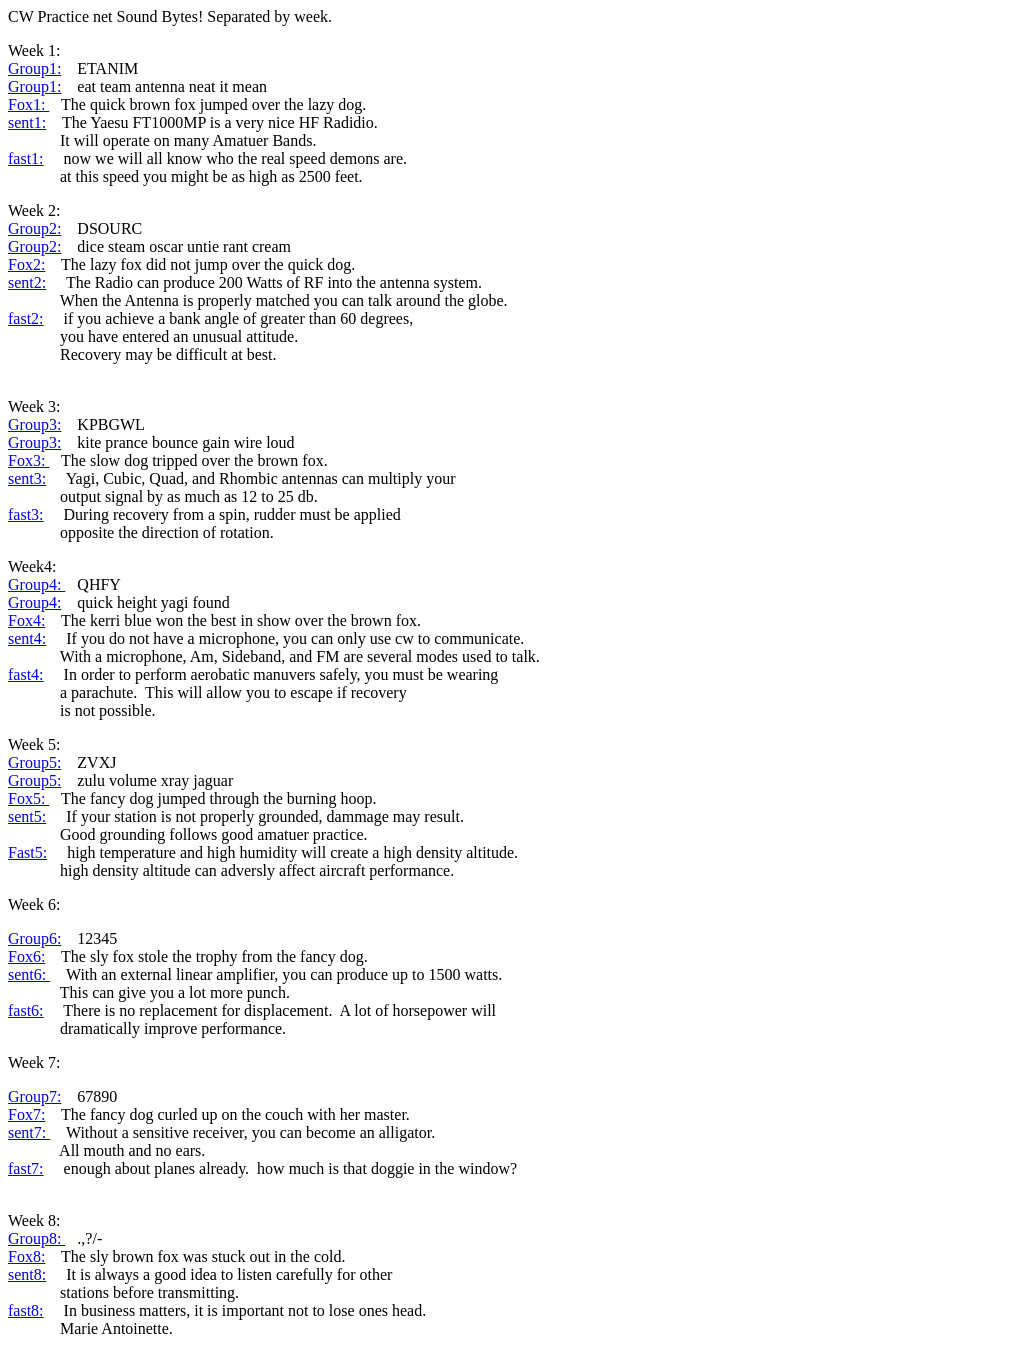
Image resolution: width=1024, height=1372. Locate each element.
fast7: (26, 1168)
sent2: (27, 282)
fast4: (26, 674)
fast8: (26, 1310)
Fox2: (26, 264)
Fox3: (28, 460)
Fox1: (28, 104)
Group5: (34, 762)
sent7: (29, 1132)
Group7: (34, 1096)
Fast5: (27, 852)
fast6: (26, 1010)
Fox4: (26, 620)
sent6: (29, 974)
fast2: (26, 318)
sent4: (27, 638)
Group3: (34, 424)
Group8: (36, 1238)
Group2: (34, 228)
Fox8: (26, 1256)
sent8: (27, 1274)
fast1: (26, 158)
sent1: (27, 122)
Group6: (34, 938)
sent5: (27, 816)
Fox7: (26, 1114)
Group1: (34, 68)
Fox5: (28, 798)
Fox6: (26, 956)
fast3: (26, 514)
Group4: (36, 584)
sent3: (27, 478)
